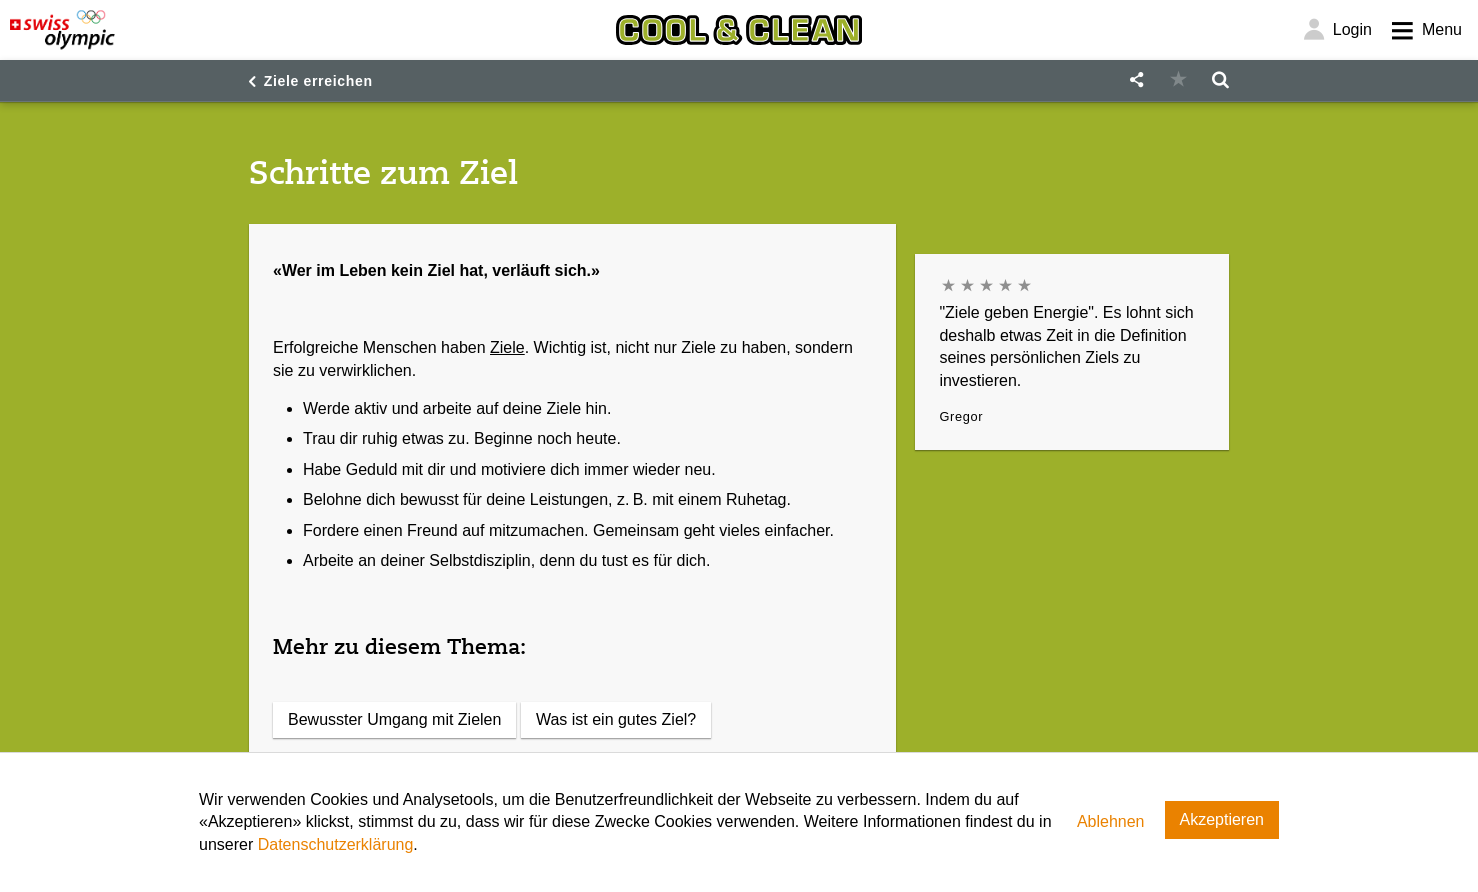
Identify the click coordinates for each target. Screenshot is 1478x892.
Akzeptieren (1222, 819)
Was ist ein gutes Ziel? (616, 719)
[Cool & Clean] (739, 30)
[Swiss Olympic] (62, 30)
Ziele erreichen (318, 81)
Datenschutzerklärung (336, 844)
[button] (1136, 80)
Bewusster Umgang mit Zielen (394, 719)
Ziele (507, 347)
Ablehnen (1111, 821)
